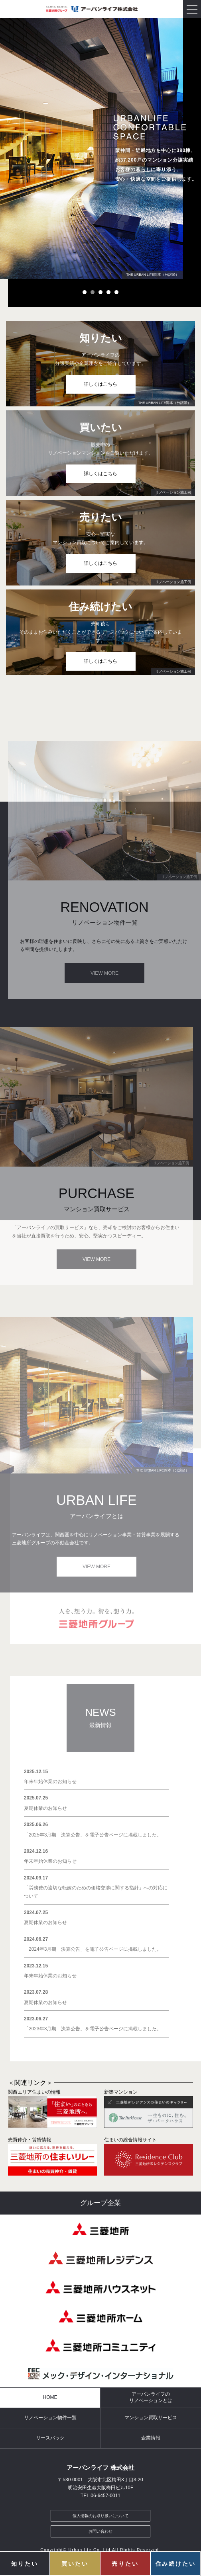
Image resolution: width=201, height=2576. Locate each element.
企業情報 (150, 2438)
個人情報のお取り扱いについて (100, 2516)
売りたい (125, 2563)
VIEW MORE (104, 973)
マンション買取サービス (150, 2417)
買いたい (74, 2563)
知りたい (24, 2563)
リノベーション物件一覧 (50, 2417)
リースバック (50, 2438)
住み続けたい (176, 2563)
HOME (50, 2397)
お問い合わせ (100, 2531)
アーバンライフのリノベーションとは (150, 2397)
